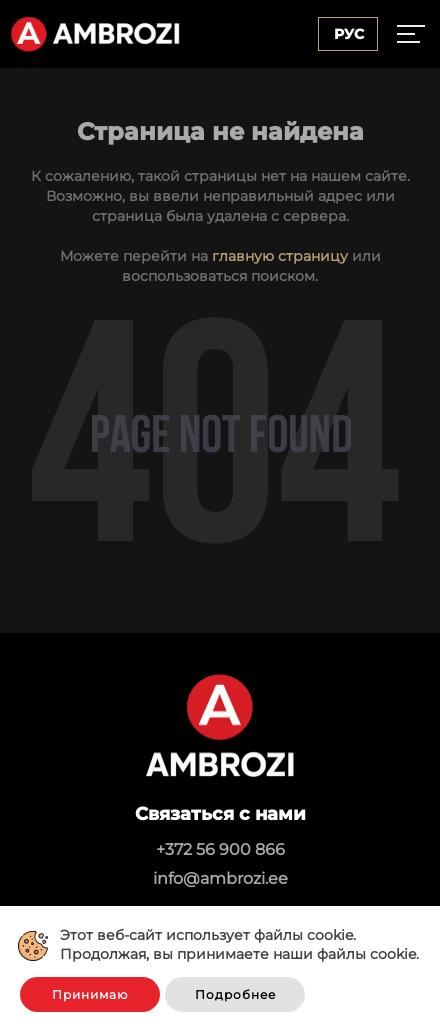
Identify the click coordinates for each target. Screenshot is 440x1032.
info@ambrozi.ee (220, 878)
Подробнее (235, 994)
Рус (349, 34)
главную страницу (280, 256)
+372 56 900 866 (220, 849)
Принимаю (90, 994)
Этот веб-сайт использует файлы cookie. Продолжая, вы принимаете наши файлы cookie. (239, 945)
